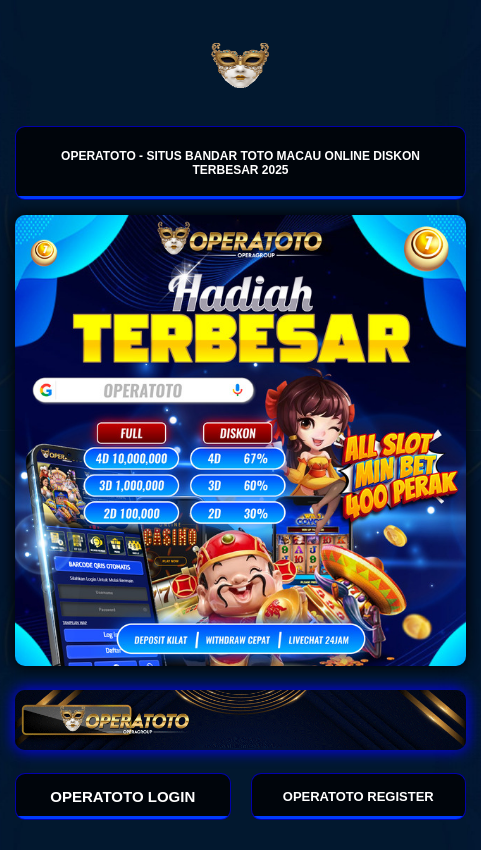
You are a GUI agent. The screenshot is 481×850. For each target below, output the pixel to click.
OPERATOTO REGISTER (358, 796)
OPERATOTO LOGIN (122, 796)
